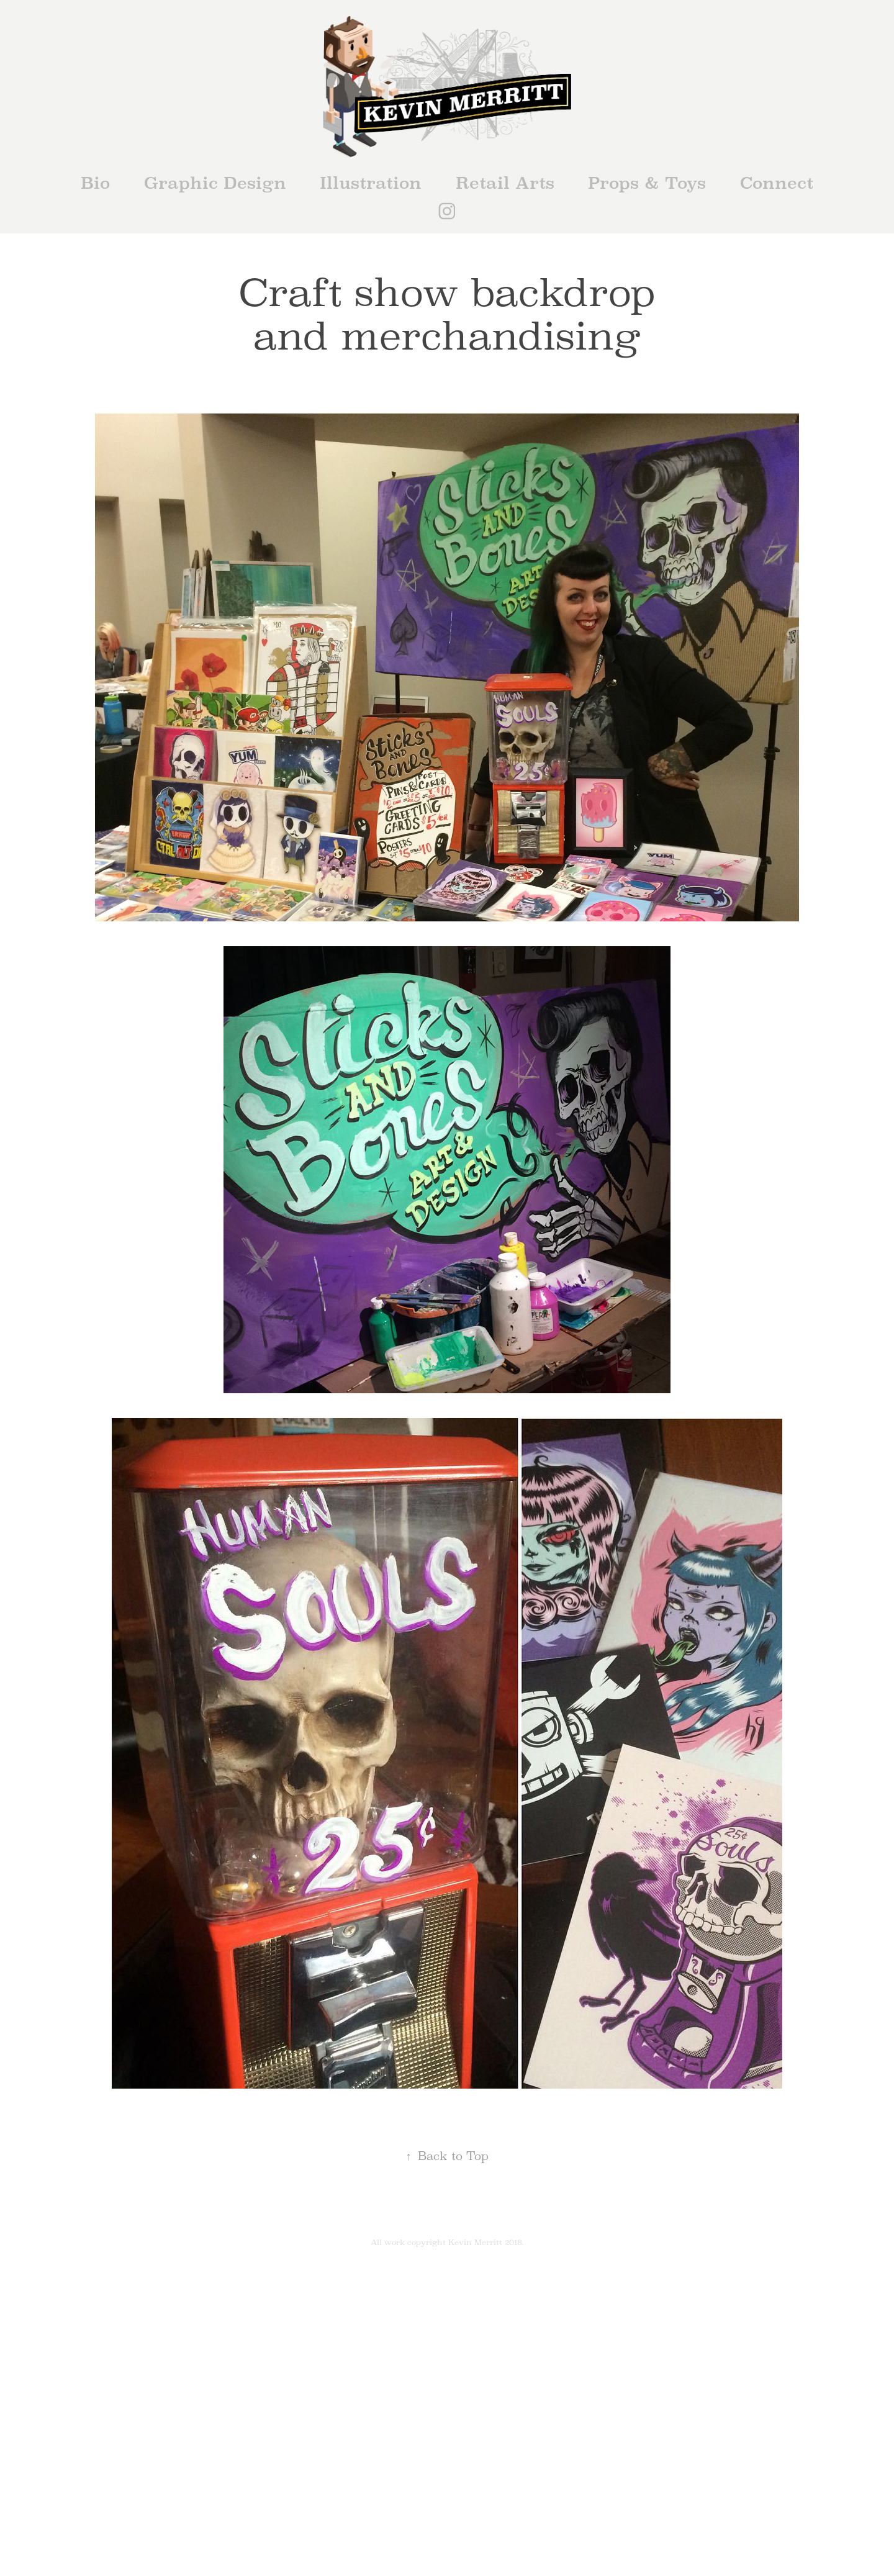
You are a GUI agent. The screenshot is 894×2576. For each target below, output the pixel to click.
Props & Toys (647, 182)
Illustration (371, 182)
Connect (776, 182)
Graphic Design (215, 182)
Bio (95, 182)
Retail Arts (505, 182)
